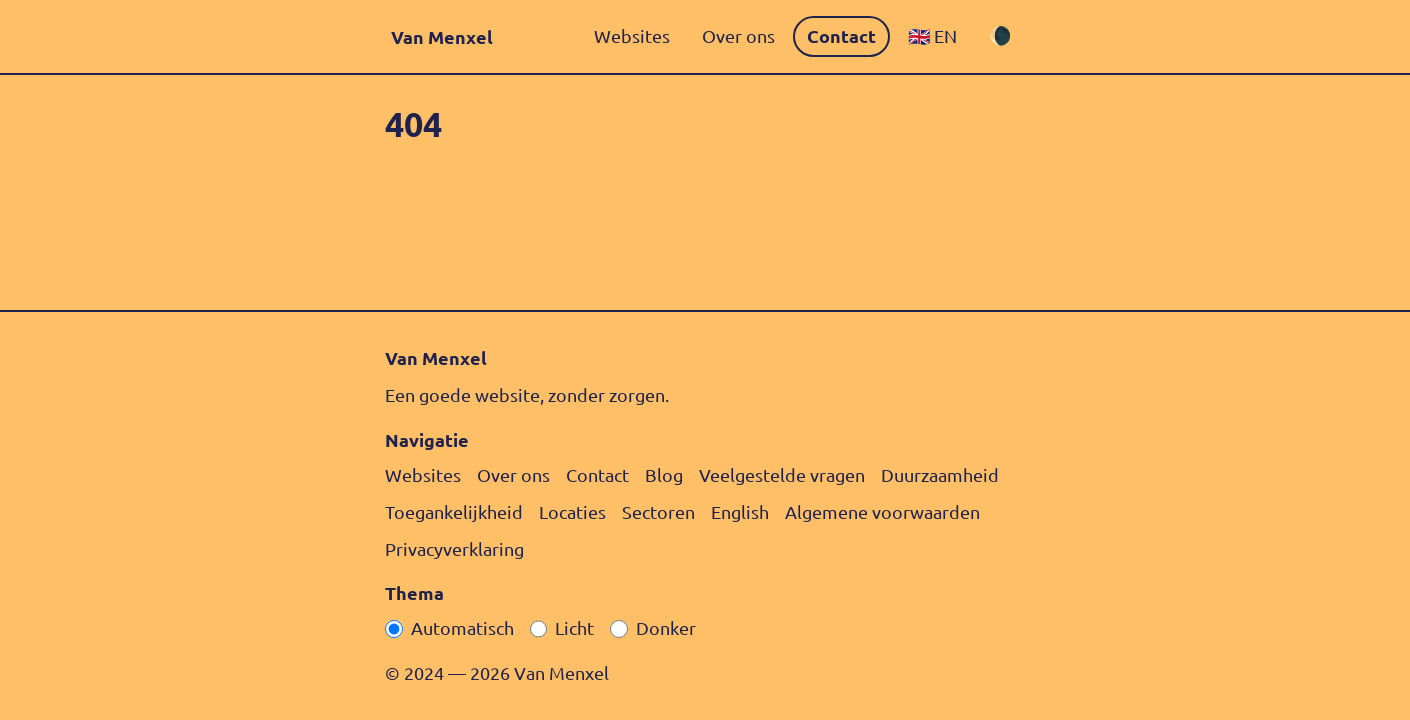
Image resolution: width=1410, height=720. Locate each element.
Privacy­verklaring (454, 548)
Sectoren (658, 511)
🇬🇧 (932, 35)
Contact (841, 35)
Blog (664, 474)
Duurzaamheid (940, 474)
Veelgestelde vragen (782, 474)
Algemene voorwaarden (882, 511)
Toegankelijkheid (454, 511)
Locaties (572, 511)
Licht (574, 627)
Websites (632, 35)
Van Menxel (442, 36)
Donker (666, 627)
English (740, 511)
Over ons (738, 35)
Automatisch (462, 627)
